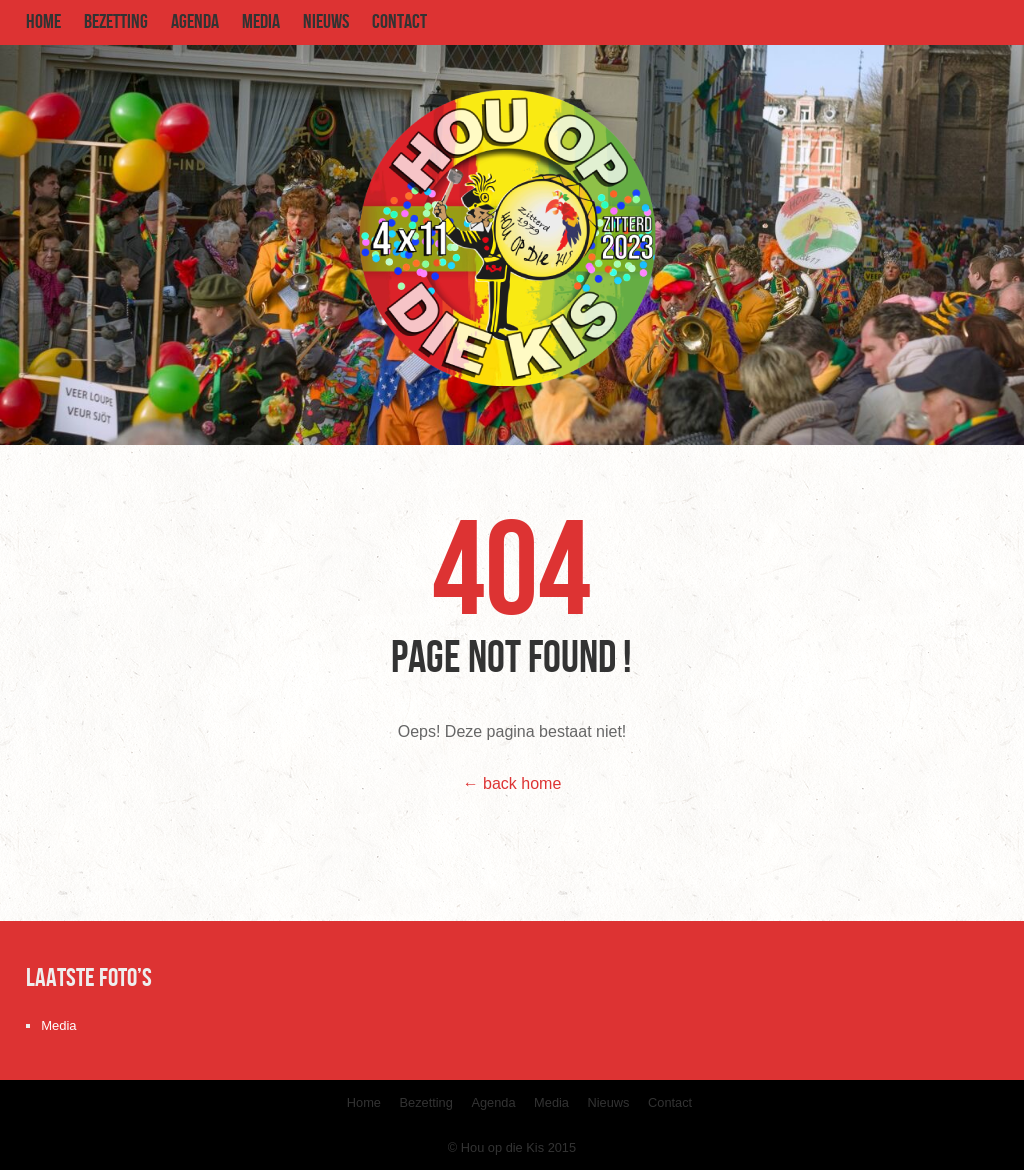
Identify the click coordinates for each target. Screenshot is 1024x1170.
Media (261, 22)
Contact (399, 22)
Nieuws (326, 22)
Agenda (195, 22)
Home (43, 22)
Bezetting (116, 22)
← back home (512, 783)
